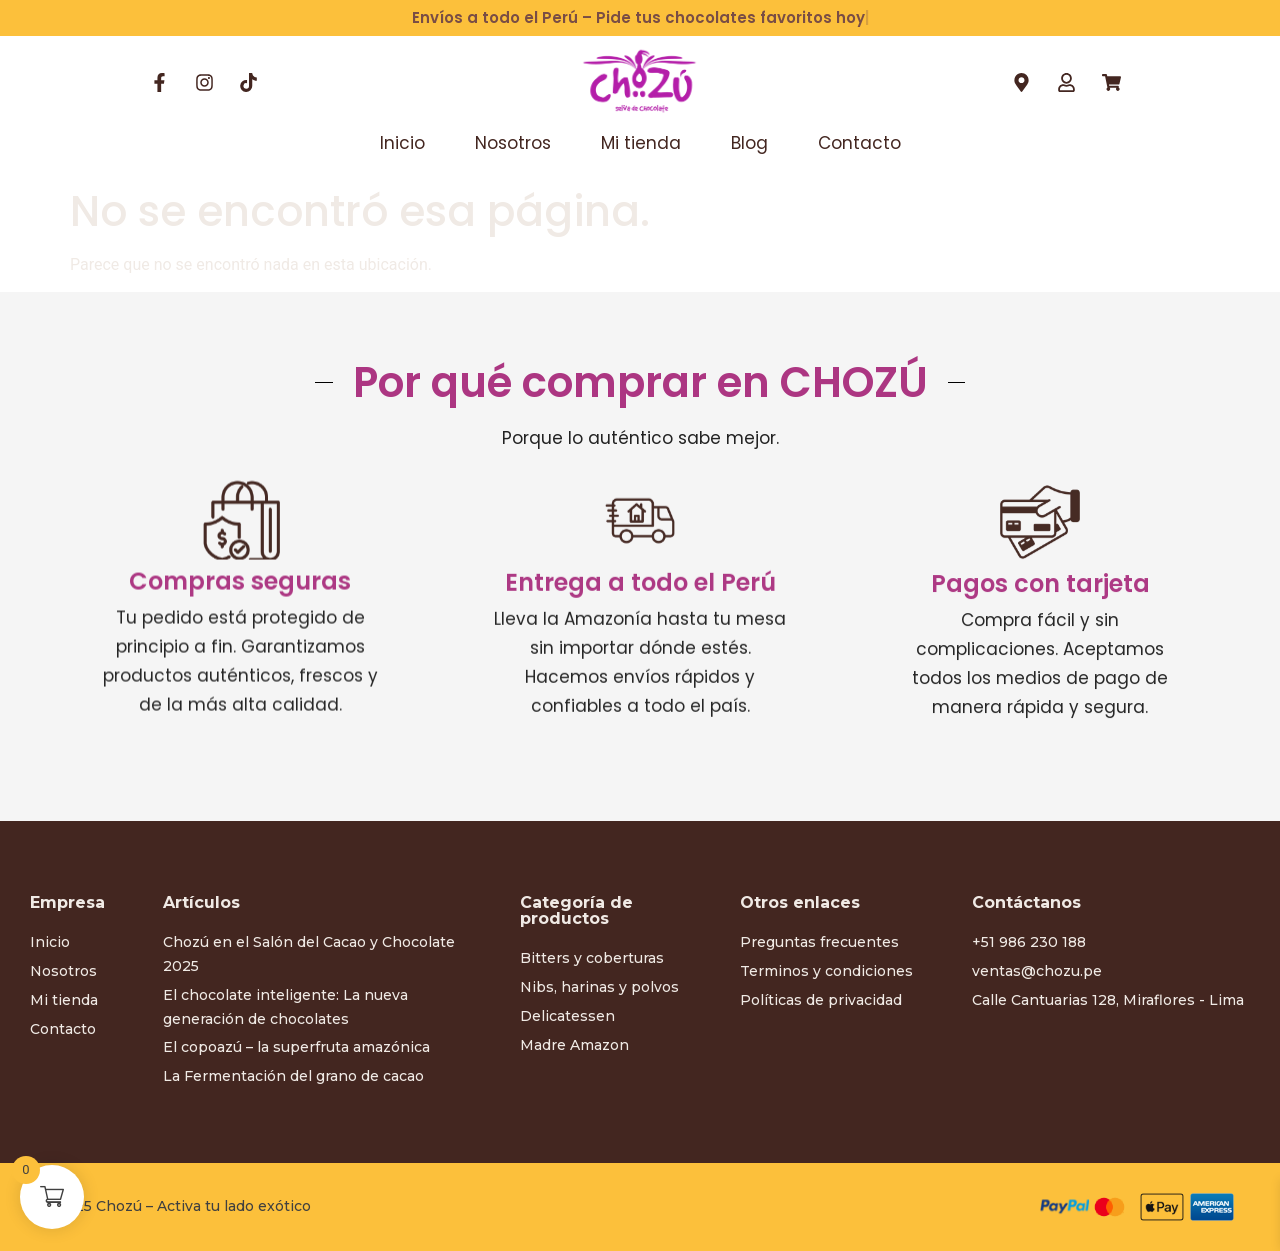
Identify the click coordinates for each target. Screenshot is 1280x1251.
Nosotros (513, 143)
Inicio (402, 143)
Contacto (859, 143)
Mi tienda (641, 143)
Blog (749, 143)
